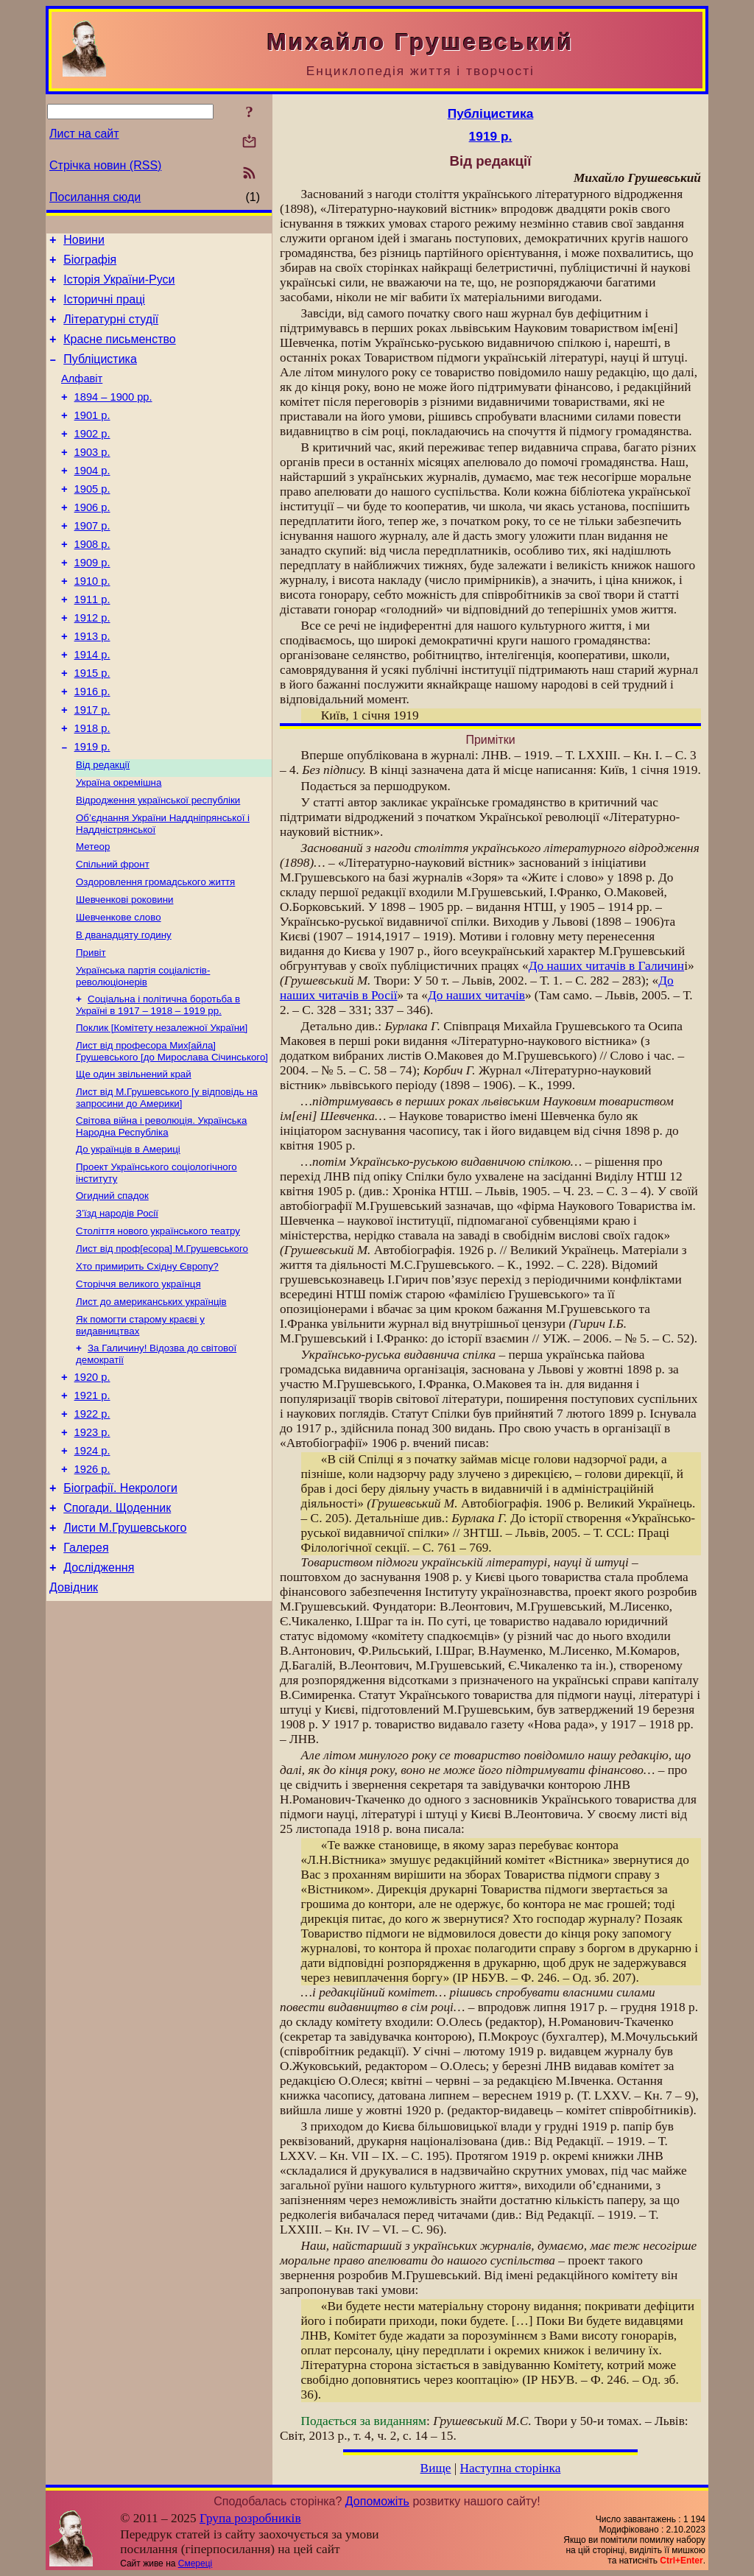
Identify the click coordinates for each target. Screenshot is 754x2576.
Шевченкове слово (118, 992)
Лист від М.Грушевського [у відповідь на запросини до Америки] (167, 1184)
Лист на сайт (84, 133)
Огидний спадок (112, 1288)
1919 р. (92, 808)
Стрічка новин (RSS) (105, 165)
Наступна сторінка (510, 2468)
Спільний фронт (112, 934)
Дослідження (98, 1696)
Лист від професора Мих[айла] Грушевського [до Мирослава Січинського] (172, 1135)
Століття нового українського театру (158, 1326)
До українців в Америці (128, 1239)
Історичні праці (104, 308)
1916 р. (92, 747)
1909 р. (92, 602)
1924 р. (92, 1566)
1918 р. (92, 788)
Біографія (89, 264)
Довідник (73, 1718)
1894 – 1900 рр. (113, 417)
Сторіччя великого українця (138, 1384)
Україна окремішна (118, 847)
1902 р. (92, 458)
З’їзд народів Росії (117, 1307)
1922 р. (92, 1525)
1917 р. (92, 767)
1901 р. (92, 437)
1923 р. (92, 1546)
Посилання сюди (95, 197)
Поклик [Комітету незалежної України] (161, 1110)
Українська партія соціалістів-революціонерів (143, 1055)
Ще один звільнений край (133, 1159)
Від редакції (103, 828)
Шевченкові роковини (125, 973)
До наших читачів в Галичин (606, 966)
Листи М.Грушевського (124, 1652)
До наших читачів (476, 995)
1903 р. (92, 479)
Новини (84, 242)
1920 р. (92, 1484)
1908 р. (92, 582)
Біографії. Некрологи (120, 1608)
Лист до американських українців (151, 1403)
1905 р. (92, 520)
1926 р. (92, 1587)
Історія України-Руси (119, 286)
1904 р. (92, 499)
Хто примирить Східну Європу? (147, 1364)
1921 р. (92, 1504)
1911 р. (92, 644)
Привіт (91, 1030)
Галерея (85, 1674)
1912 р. (92, 664)
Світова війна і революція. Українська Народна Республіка (161, 1214)
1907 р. (92, 561)
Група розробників (250, 2518)
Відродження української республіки (158, 866)
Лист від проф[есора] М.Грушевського (162, 1345)
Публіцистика (100, 374)
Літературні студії (110, 330)
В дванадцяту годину (124, 1011)
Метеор (93, 915)
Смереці (195, 2563)
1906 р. (92, 540)
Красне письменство (119, 352)
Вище (435, 2468)
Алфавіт (81, 396)
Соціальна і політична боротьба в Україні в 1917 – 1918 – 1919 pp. (158, 1085)
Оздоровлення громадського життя (155, 954)
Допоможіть (377, 2501)
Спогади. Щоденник (117, 1630)
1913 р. (92, 685)
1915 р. (92, 726)
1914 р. (92, 705)
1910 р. (92, 623)
